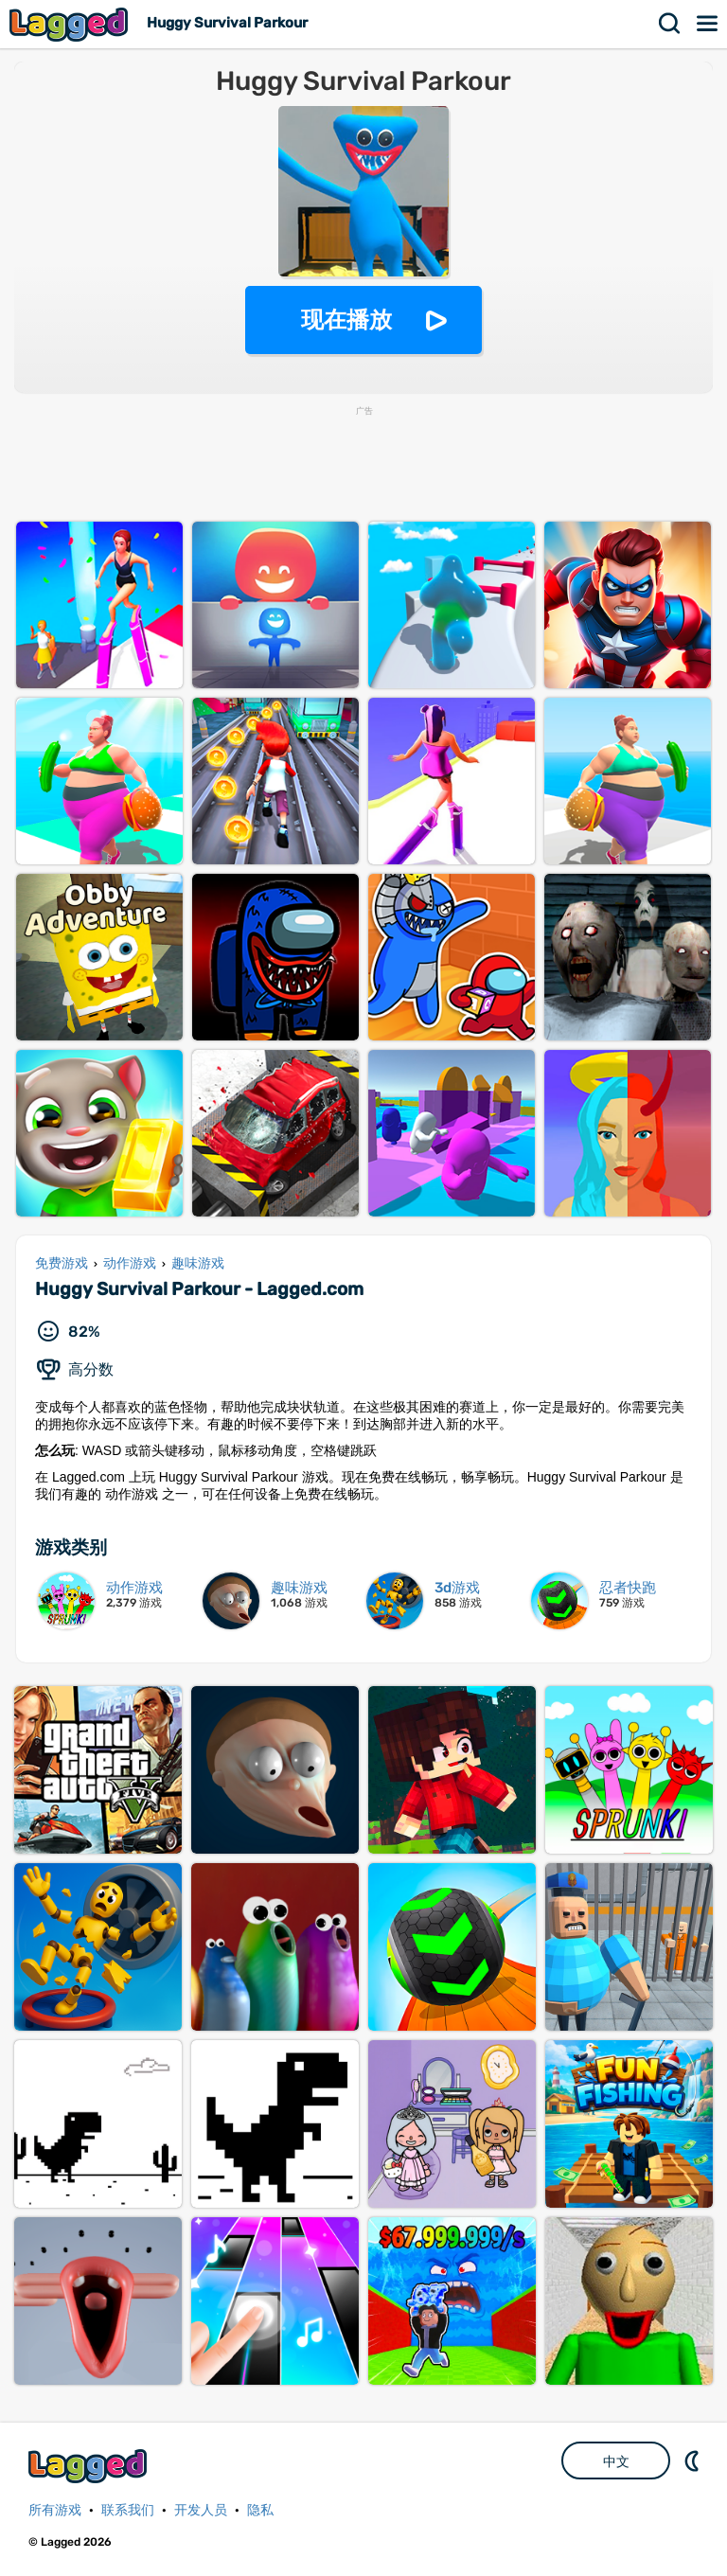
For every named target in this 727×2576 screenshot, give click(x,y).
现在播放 (346, 319)
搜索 (670, 23)
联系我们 (127, 2510)
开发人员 (200, 2510)
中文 (616, 2461)
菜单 (708, 23)
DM (694, 2460)
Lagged (71, 24)
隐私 (260, 2510)
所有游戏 (54, 2510)
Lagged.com (89, 2466)
